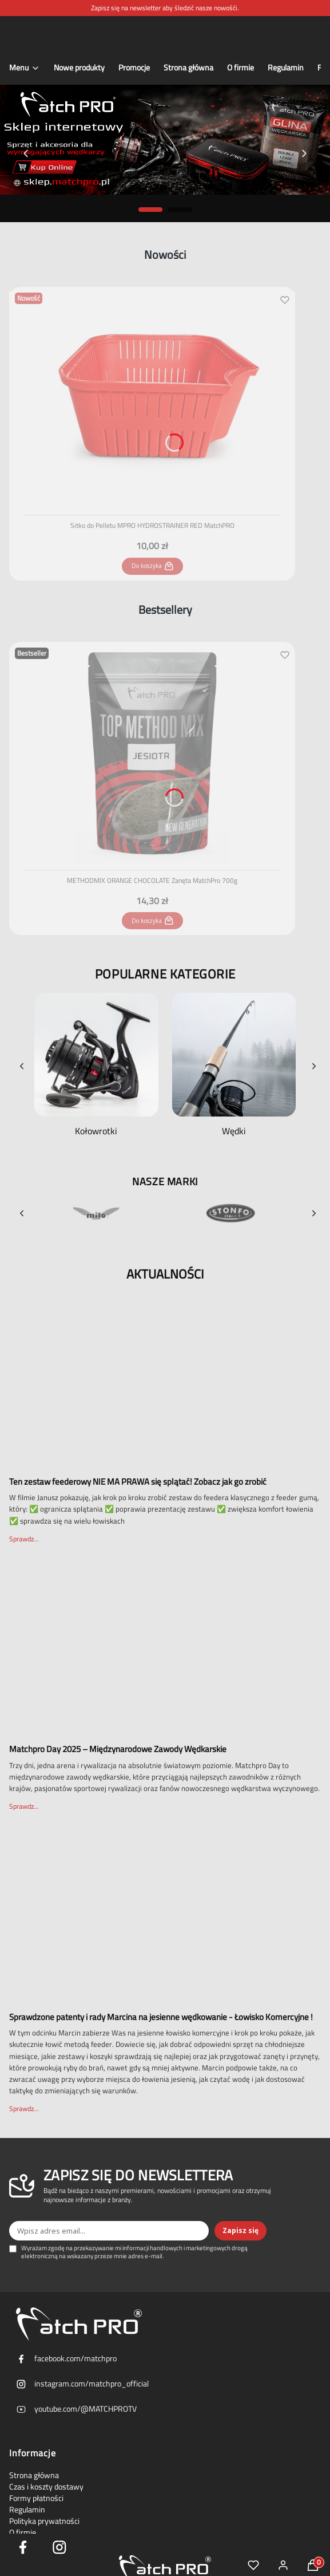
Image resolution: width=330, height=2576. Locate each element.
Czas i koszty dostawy (46, 2486)
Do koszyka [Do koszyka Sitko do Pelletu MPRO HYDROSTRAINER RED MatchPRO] (152, 566)
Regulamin (27, 2509)
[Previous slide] (25, 153)
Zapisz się (240, 2230)
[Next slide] (304, 153)
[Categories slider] (165, 1066)
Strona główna (34, 2475)
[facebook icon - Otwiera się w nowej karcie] (23, 2547)
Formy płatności (36, 2498)
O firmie (22, 2532)
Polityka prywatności (44, 2521)
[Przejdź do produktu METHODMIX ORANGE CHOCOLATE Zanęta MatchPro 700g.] (152, 753)
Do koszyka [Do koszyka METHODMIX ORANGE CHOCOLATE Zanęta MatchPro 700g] (152, 920)
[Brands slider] (165, 1213)
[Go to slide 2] (180, 209)
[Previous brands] (21, 1213)
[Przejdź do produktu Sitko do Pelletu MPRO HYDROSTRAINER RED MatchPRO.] (152, 398)
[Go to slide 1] (150, 209)
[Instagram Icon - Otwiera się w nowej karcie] (59, 2547)
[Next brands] (314, 1213)
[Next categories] (314, 1066)
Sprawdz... (24, 1538)
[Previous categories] (21, 1066)
